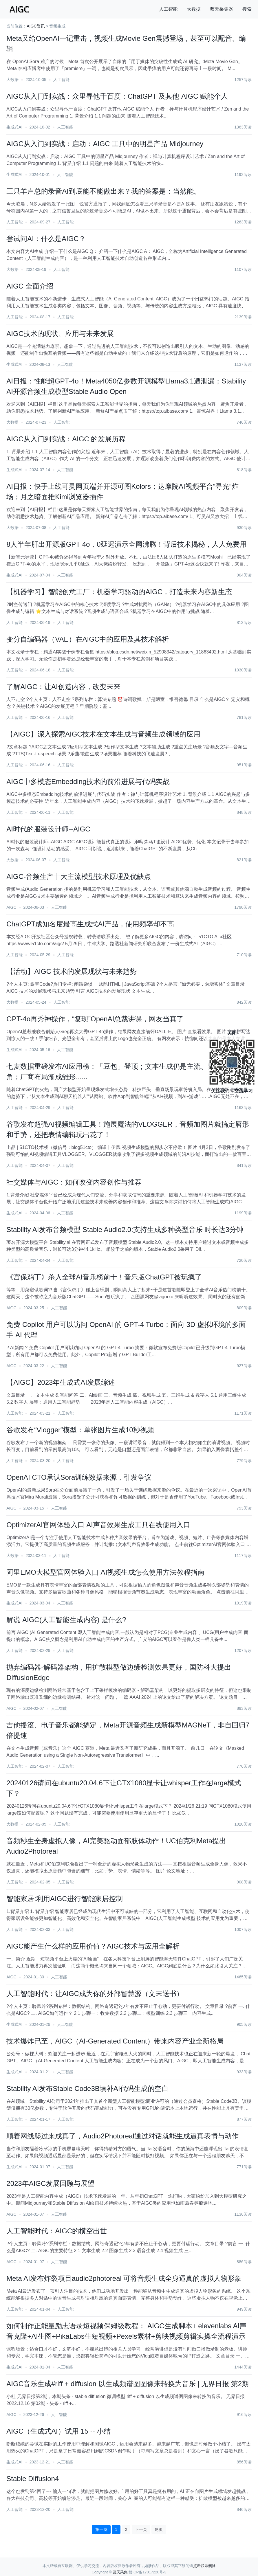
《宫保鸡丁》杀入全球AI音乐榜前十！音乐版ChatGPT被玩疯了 (104, 1277)
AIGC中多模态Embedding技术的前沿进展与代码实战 (88, 781)
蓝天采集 (120, 2572)
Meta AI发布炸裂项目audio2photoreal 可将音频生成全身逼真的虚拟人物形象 (123, 2278)
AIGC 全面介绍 (29, 286)
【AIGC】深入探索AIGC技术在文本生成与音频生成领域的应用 (103, 734)
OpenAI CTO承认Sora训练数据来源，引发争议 (78, 1477)
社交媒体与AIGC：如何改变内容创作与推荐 (74, 1182)
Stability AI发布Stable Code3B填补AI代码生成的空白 (87, 2088)
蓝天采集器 (221, 9)
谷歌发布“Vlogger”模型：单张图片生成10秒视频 (80, 1430)
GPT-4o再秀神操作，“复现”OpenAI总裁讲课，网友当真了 (95, 1019)
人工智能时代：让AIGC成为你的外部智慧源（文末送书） (94, 1993)
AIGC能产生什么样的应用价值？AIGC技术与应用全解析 (92, 1946)
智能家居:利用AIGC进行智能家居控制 (64, 1899)
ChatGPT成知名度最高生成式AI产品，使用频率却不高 (90, 924)
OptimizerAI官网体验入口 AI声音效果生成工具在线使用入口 (98, 1525)
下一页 (141, 2529)
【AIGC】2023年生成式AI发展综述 (60, 1382)
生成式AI (14, 127)
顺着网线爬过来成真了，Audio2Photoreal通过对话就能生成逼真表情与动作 (122, 2136)
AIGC (11, 907)
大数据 (194, 9)
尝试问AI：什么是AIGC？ (45, 239)
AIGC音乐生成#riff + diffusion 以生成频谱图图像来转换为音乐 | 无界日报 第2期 (127, 2384)
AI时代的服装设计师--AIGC (48, 829)
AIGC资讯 (36, 26)
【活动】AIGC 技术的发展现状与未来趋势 (71, 971)
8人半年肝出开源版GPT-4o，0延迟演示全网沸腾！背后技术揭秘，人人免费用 (126, 544)
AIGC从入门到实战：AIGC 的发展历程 (66, 439)
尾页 (159, 2529)
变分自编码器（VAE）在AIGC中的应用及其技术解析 (87, 639)
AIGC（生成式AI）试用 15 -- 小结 (58, 2431)
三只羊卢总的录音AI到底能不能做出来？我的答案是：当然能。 (103, 191)
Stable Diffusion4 (32, 2479)
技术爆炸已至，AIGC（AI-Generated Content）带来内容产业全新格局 (114, 2041)
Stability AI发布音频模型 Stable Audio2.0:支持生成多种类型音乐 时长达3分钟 (124, 1229)
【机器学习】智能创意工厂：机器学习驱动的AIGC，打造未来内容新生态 (119, 592)
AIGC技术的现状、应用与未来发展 (60, 333)
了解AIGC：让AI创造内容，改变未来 (63, 687)
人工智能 (168, 9)
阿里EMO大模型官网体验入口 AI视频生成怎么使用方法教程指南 (105, 1572)
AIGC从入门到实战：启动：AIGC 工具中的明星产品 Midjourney (104, 144)
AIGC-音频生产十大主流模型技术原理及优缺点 (78, 876)
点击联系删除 (204, 2566)
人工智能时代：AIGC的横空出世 (56, 2231)
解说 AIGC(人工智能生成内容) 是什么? (66, 1620)
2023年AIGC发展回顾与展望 (50, 2183)
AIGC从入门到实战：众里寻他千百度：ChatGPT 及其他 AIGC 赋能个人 (117, 96)
